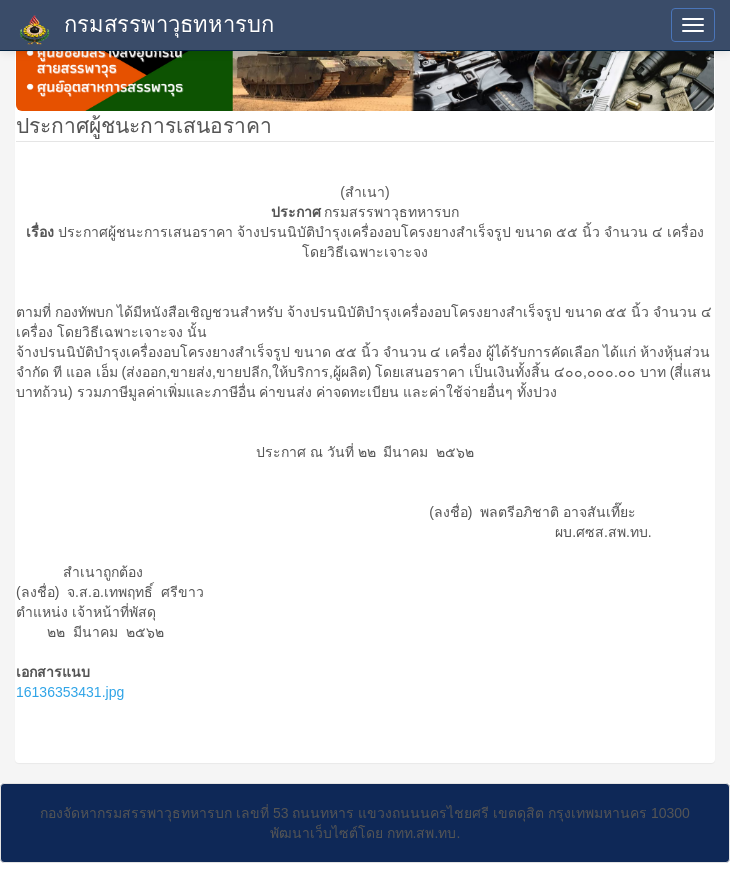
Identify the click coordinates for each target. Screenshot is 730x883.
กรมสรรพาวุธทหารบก (144, 28)
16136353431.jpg (70, 692)
